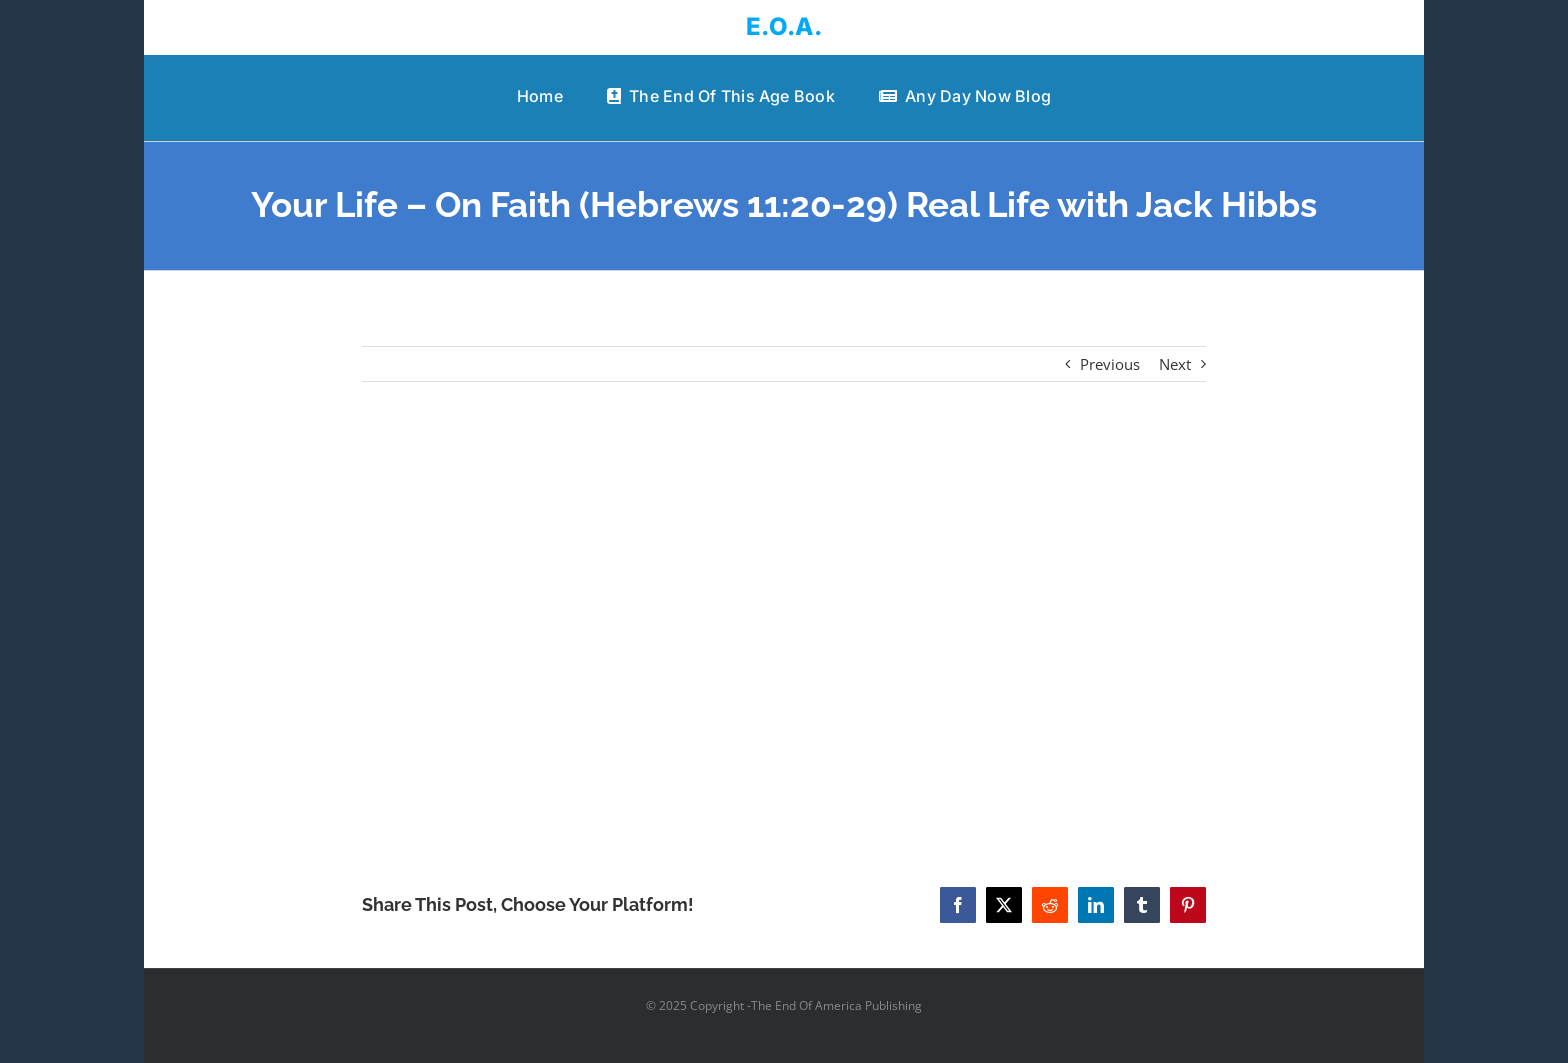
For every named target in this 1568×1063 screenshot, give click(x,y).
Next (1175, 364)
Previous (1110, 364)
